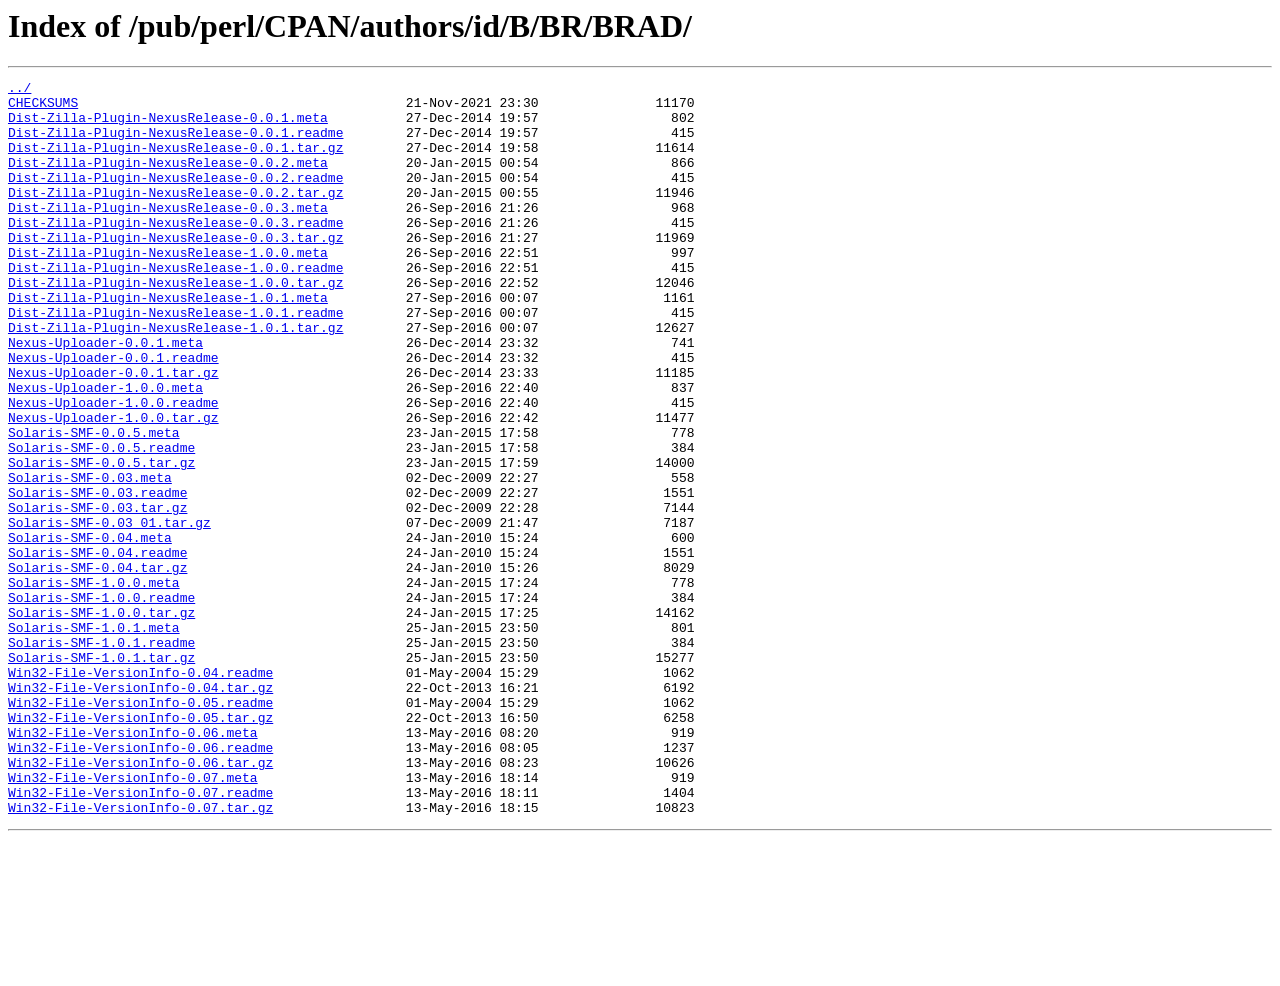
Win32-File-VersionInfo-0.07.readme (140, 936)
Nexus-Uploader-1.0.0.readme (113, 468)
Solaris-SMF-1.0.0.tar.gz (101, 720)
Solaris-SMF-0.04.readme (97, 648)
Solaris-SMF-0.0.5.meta (94, 504)
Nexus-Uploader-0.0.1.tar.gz (113, 432)
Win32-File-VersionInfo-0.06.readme (140, 882)
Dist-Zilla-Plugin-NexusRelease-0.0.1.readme (175, 144)
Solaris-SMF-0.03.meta (90, 558)
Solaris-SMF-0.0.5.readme (101, 522)
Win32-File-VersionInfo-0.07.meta (133, 918)
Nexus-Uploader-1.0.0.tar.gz (113, 486)
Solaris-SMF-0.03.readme (97, 576)
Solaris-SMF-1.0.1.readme (101, 756)
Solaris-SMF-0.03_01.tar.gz (109, 612)
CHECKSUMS (43, 108)
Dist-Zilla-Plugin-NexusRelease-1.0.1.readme (175, 360)
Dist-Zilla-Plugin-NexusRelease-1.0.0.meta (168, 288)
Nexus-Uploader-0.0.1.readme (113, 414)
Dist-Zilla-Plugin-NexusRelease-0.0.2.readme (175, 198)
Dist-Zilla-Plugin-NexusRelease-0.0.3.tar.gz (175, 270)
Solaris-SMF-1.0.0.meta (94, 684)
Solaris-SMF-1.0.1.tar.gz (101, 774)
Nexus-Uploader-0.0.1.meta (105, 396)
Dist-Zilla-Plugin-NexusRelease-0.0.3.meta (168, 234)
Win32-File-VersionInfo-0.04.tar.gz (140, 810)
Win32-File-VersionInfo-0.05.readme (140, 828)
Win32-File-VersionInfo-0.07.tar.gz (140, 954)
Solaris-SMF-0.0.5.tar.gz (101, 540)
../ (19, 90)
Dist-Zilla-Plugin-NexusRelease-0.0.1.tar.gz (175, 162)
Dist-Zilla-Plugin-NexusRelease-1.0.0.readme (175, 306)
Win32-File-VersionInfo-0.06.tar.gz (140, 900)
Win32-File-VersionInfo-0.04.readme (140, 792)
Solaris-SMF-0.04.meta (90, 630)
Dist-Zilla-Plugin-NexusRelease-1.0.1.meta (168, 342)
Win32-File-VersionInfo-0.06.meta (133, 864)
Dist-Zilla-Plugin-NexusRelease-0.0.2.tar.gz (175, 216)
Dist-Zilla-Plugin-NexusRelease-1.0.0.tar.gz (175, 324)
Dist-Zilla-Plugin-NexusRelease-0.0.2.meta (168, 180)
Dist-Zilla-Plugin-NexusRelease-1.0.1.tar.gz (175, 378)
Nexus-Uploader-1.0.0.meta (105, 450)
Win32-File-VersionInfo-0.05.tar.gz (140, 846)
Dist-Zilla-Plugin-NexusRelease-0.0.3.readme (175, 252)
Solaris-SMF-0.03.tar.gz (97, 594)
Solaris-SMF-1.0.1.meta (94, 738)
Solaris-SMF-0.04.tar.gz (97, 666)
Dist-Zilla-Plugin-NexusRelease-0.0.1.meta (168, 126)
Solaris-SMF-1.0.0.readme (101, 702)
